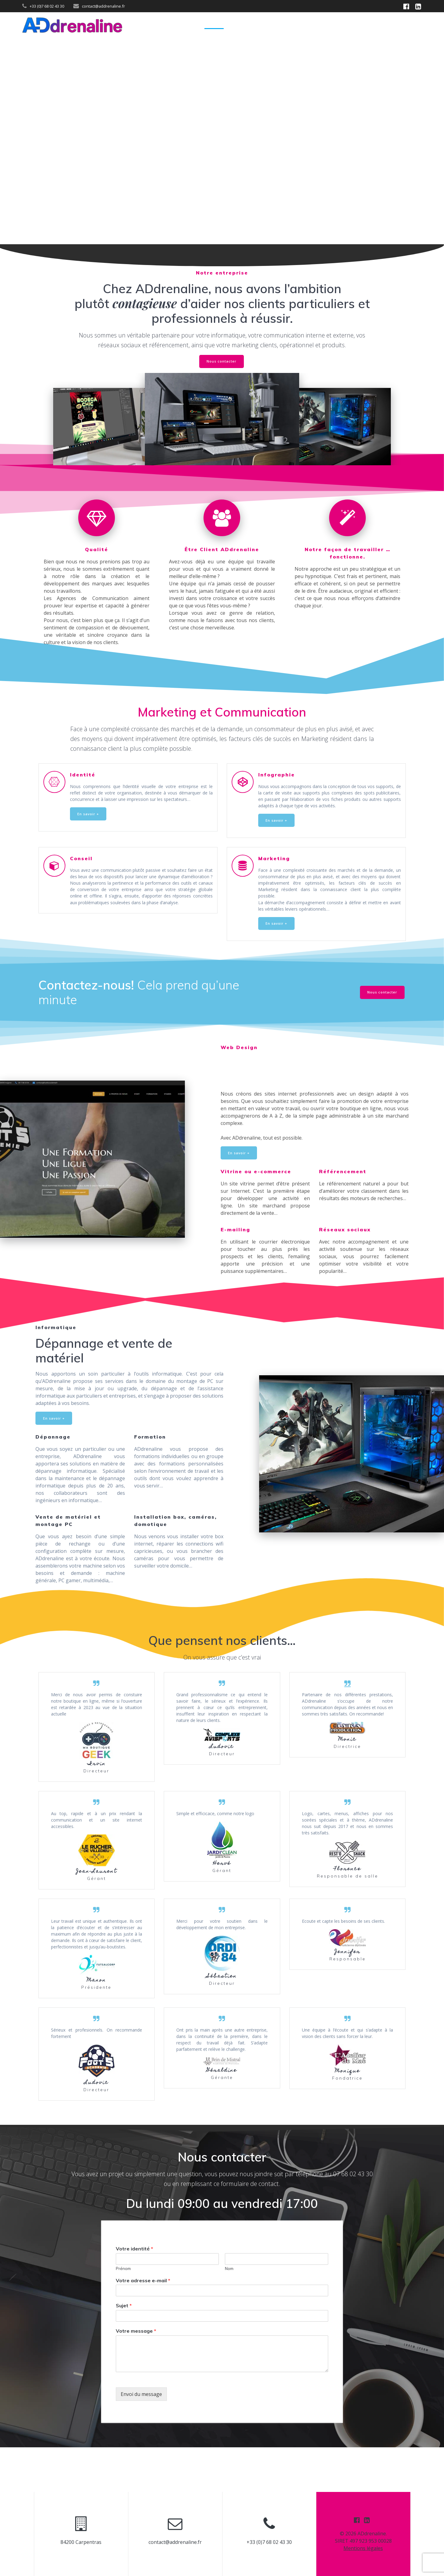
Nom (229, 2312)
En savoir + (89, 825)
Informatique (372, 25)
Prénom (123, 2312)
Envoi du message (141, 2438)
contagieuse (144, 303)
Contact (410, 25)
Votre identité (134, 2293)
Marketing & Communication (270, 25)
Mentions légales (363, 2548)
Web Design (331, 25)
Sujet (124, 2349)
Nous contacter (221, 361)
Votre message (136, 2375)
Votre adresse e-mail (143, 2324)
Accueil (214, 25)
